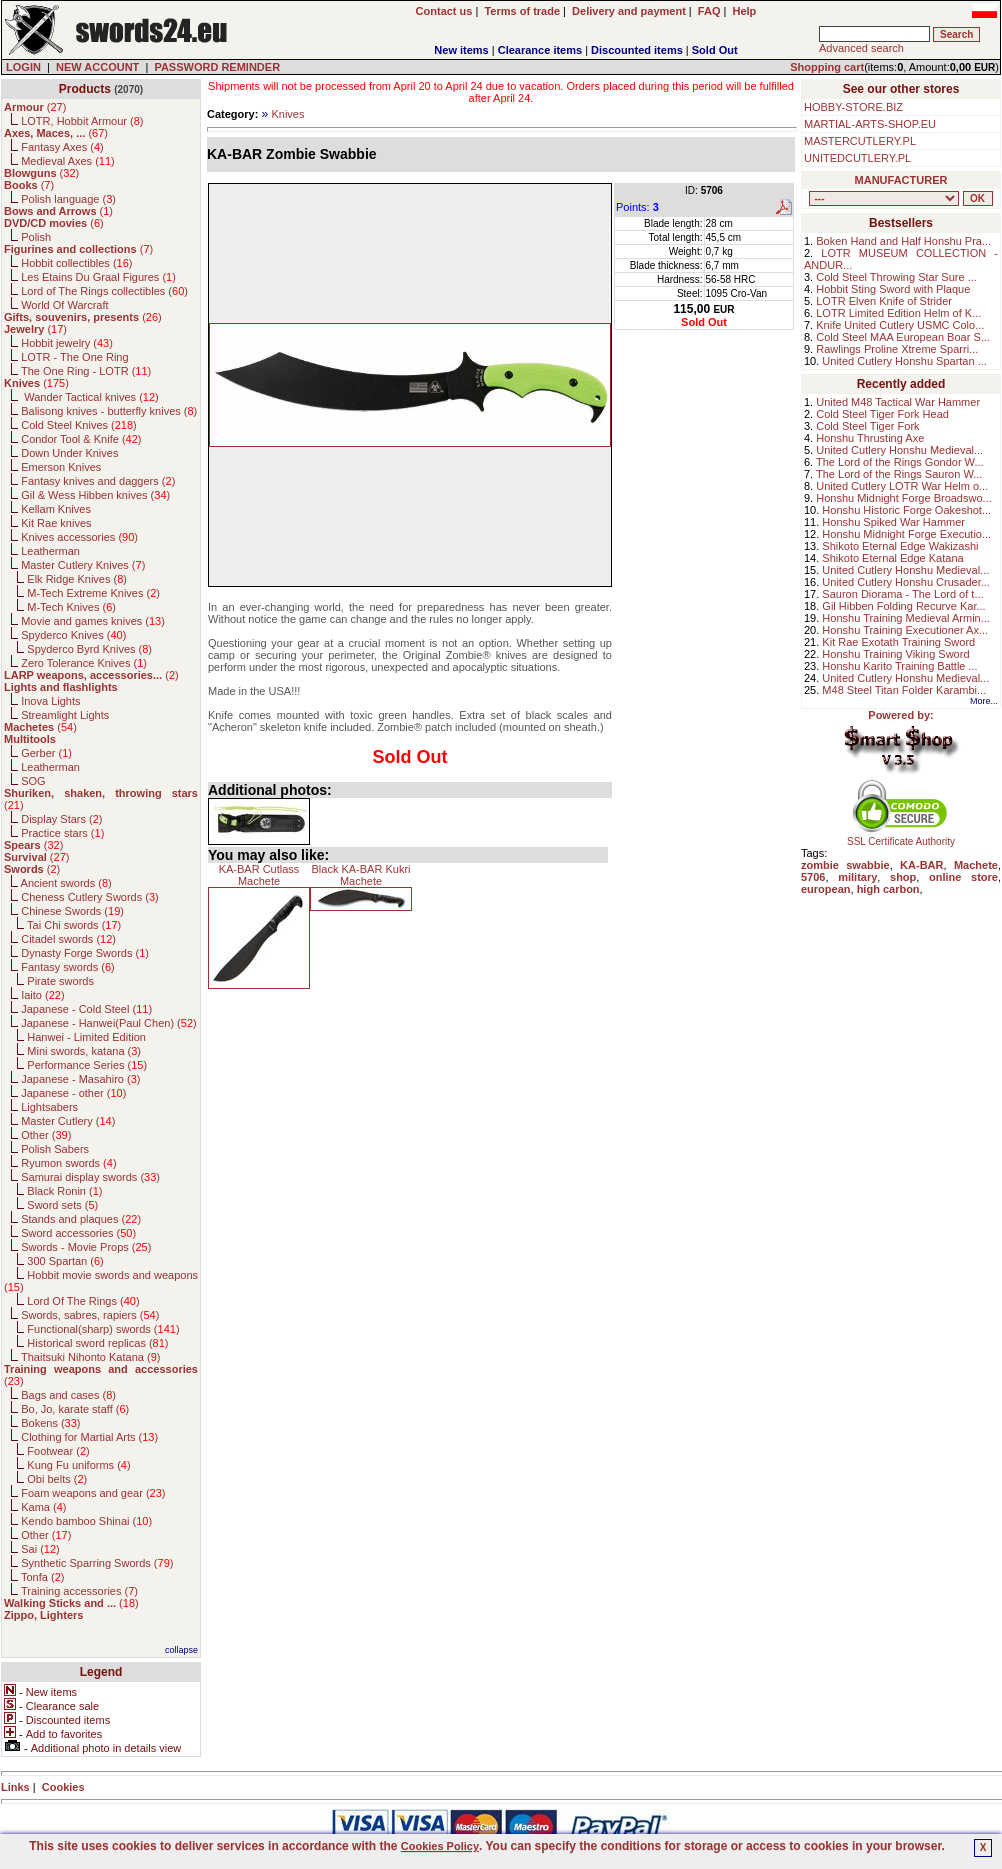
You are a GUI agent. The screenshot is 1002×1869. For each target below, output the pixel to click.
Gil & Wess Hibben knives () (95, 495)
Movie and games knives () (93, 621)
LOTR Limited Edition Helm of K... (898, 313)
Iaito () (42, 995)
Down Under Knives (69, 453)
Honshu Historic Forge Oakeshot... (906, 510)
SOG (33, 781)
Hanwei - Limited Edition (86, 1037)
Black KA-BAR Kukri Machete (360, 875)
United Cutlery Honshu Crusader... (906, 582)
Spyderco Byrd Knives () (89, 649)
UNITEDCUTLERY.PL (857, 158)
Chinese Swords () (72, 911)
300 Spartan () (65, 1261)
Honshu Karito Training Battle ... (899, 666)
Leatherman (50, 551)
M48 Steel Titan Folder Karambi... (904, 690)
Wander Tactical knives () (90, 397)
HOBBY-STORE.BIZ (853, 107)
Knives (287, 114)
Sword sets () (62, 1205)
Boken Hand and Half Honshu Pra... (903, 241)
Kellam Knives (56, 509)
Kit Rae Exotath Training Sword (898, 642)
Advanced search (861, 48)
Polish (36, 237)
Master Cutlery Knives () (83, 565)
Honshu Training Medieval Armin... (906, 618)
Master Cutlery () (68, 1121)
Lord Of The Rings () (83, 1301)
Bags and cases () (68, 1395)
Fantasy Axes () (62, 147)
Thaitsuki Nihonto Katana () (90, 1357)
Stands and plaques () (81, 1219)
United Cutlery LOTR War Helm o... (902, 486)
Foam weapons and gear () (93, 1493)
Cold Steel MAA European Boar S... (903, 337)
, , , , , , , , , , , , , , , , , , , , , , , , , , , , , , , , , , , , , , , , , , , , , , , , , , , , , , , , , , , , (884, 198)
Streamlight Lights (65, 715)
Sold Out (715, 50)
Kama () (43, 1507)
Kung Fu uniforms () (78, 1465)
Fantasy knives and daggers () (98, 481)
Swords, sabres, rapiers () (90, 1315)
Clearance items (540, 50)
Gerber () (46, 753)
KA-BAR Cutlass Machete (259, 875)
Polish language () (68, 199)
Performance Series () (87, 1065)
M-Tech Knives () (71, 607)
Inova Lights (50, 701)
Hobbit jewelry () (67, 343)
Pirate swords (60, 981)
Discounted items (637, 50)
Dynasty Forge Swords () (85, 953)
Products (85, 89)
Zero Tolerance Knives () (84, 663)
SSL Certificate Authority (901, 837)
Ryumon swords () (68, 1163)
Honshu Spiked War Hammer (893, 522)
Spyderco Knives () (73, 635)
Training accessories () (79, 1591)
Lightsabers (49, 1107)
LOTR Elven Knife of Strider (884, 301)
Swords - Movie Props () (86, 1247)
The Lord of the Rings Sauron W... (899, 474)
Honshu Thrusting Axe (870, 438)
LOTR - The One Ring (74, 357)
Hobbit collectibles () (76, 263)
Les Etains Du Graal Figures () (98, 277)
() (35, 107)
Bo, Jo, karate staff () (75, 1409)
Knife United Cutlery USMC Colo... (900, 325)
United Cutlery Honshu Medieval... (899, 450)
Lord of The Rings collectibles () (104, 291)
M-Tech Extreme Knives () (93, 593)
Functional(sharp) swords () (103, 1329)
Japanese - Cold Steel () (86, 1009)
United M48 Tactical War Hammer (898, 402)
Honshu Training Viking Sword (895, 654)
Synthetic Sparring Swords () (97, 1563)
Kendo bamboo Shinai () (86, 1521)
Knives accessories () (79, 537)
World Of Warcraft (64, 305)
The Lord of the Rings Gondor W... (900, 462)
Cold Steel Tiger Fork (867, 426)
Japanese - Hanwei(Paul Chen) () (109, 1023)
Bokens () (50, 1423)
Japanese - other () (73, 1093)
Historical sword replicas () (97, 1343)
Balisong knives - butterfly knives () (109, 411)
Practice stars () (62, 833)
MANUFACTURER (901, 180)
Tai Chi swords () (74, 925)
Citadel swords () (68, 939)
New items (461, 50)
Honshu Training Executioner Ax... (905, 630)
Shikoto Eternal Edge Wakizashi (900, 546)
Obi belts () (57, 1479)
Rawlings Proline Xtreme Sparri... (897, 349)
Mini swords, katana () (84, 1051)
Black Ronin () (64, 1191)
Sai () (40, 1549)
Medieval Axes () (68, 161)
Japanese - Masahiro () (80, 1079)
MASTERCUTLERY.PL (860, 141)
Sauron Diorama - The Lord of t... (902, 594)
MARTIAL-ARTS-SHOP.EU (870, 124)
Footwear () (58, 1451)
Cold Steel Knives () (79, 425)
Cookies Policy (440, 1846)
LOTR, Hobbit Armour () (82, 121)
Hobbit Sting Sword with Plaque (893, 289)
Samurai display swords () (90, 1177)
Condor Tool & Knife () (81, 439)
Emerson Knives (61, 467)
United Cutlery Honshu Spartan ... (904, 361)
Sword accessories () (78, 1233)
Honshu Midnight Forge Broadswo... (903, 498)
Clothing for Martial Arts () (89, 1437)
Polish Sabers (55, 1149)
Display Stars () (61, 819)
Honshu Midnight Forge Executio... (906, 534)
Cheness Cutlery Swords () (90, 897)
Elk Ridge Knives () (77, 579)
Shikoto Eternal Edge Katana (892, 558)
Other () (46, 1135)
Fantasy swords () (68, 967)
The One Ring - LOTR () (86, 371)
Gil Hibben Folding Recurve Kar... (903, 606)
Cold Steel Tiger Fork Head (882, 414)
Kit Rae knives (56, 523)
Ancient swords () (66, 883)
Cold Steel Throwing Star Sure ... (896, 277)
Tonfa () (42, 1577)
